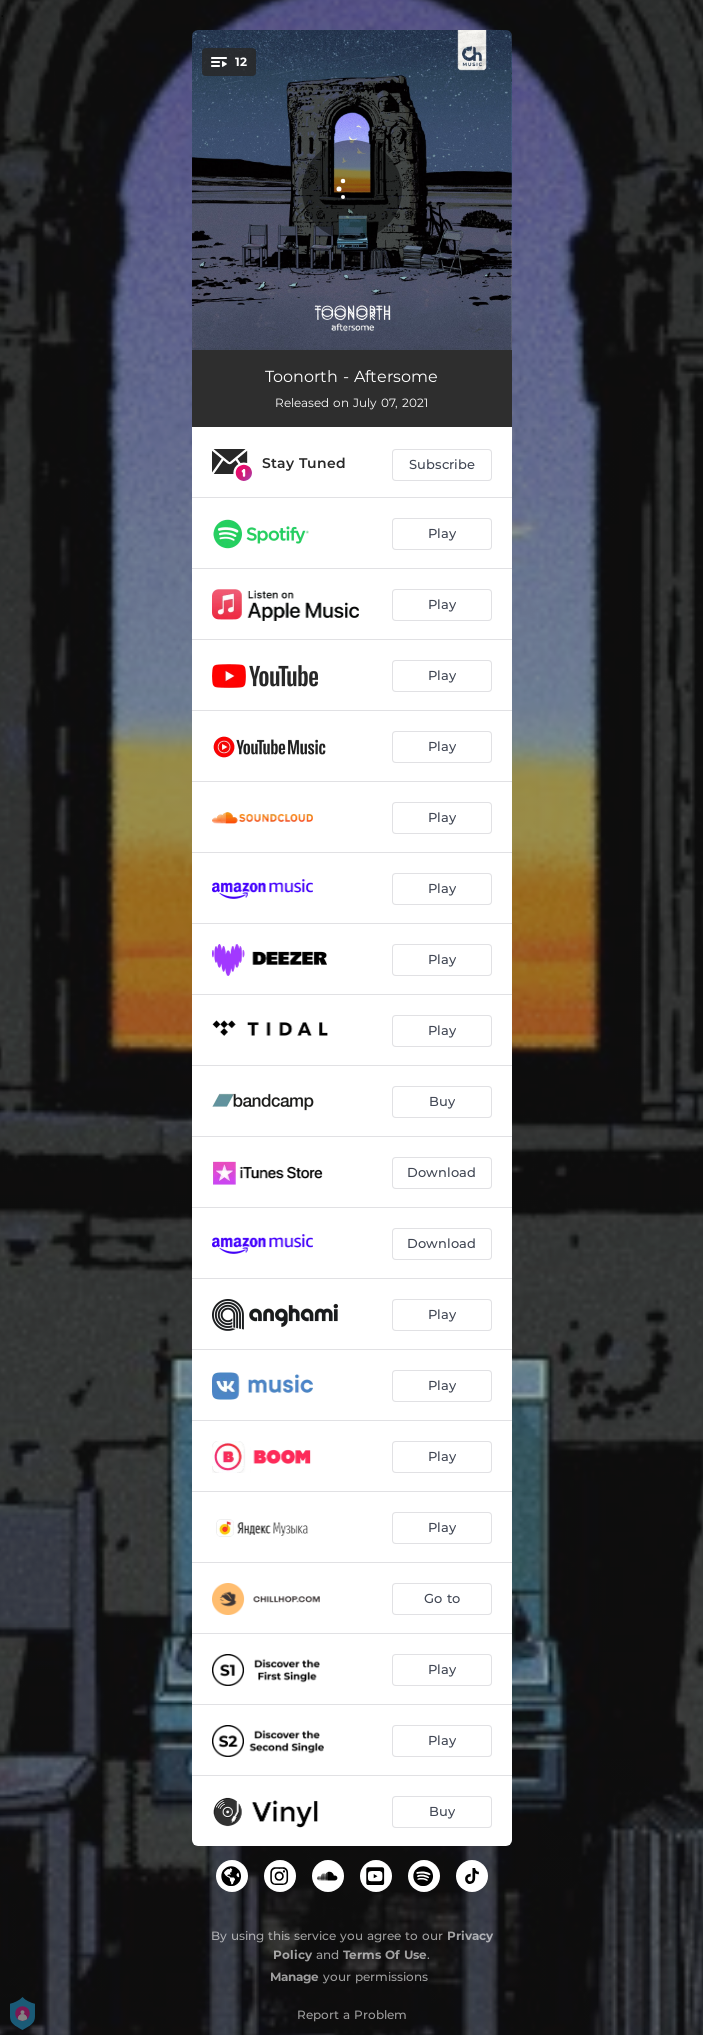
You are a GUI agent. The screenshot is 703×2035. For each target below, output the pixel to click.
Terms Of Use (385, 1954)
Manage (294, 1976)
